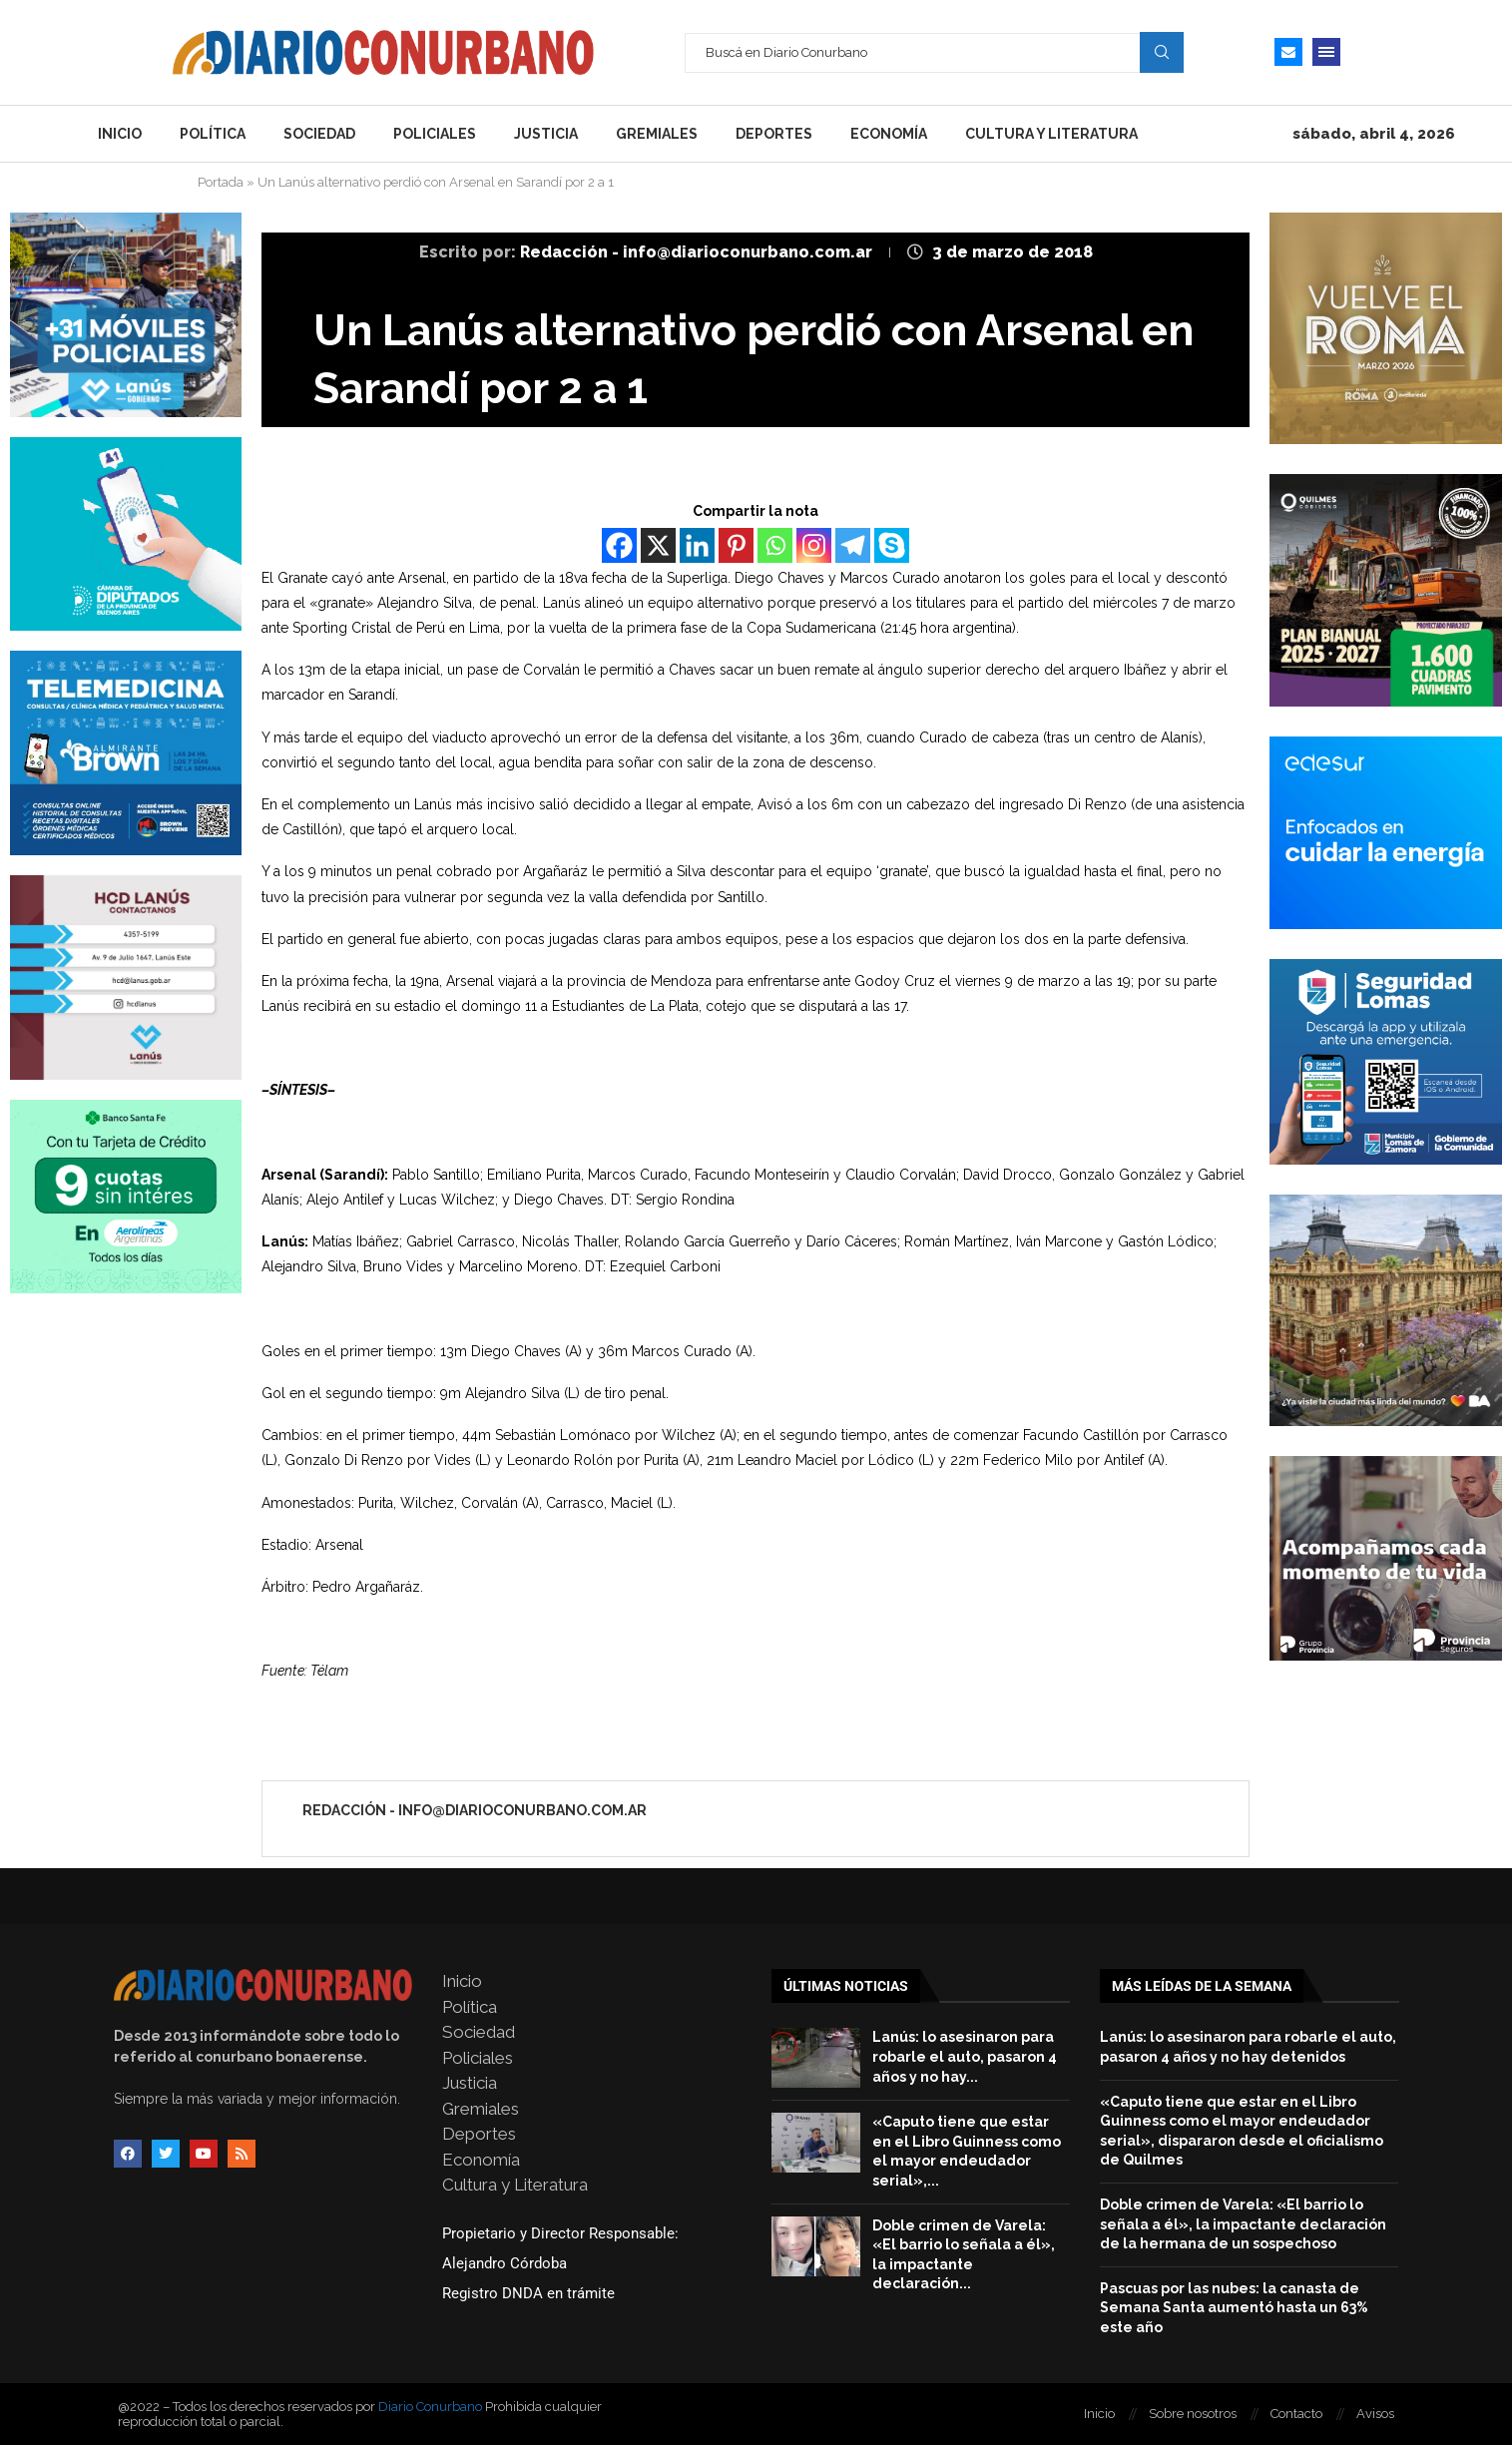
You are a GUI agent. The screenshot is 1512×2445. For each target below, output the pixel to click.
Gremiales (657, 134)
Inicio (120, 134)
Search (1162, 52)
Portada (221, 182)
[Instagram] (813, 545)
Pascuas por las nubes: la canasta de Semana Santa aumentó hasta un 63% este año (1234, 2307)
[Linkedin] (697, 545)
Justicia (546, 134)
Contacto (1296, 2413)
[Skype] (891, 545)
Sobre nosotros (1193, 2413)
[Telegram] (852, 545)
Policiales (434, 134)
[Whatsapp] (774, 545)
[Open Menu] (1326, 52)
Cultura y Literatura (1051, 134)
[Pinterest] (736, 545)
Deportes (774, 134)
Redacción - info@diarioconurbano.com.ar (698, 252)
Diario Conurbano (430, 2406)
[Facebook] (619, 545)
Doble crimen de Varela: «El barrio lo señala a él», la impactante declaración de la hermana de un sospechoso (1243, 2224)
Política (213, 134)
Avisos (1375, 2413)
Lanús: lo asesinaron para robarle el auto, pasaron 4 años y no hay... (964, 2056)
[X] (658, 545)
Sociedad (319, 134)
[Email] (1288, 52)
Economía (888, 134)
